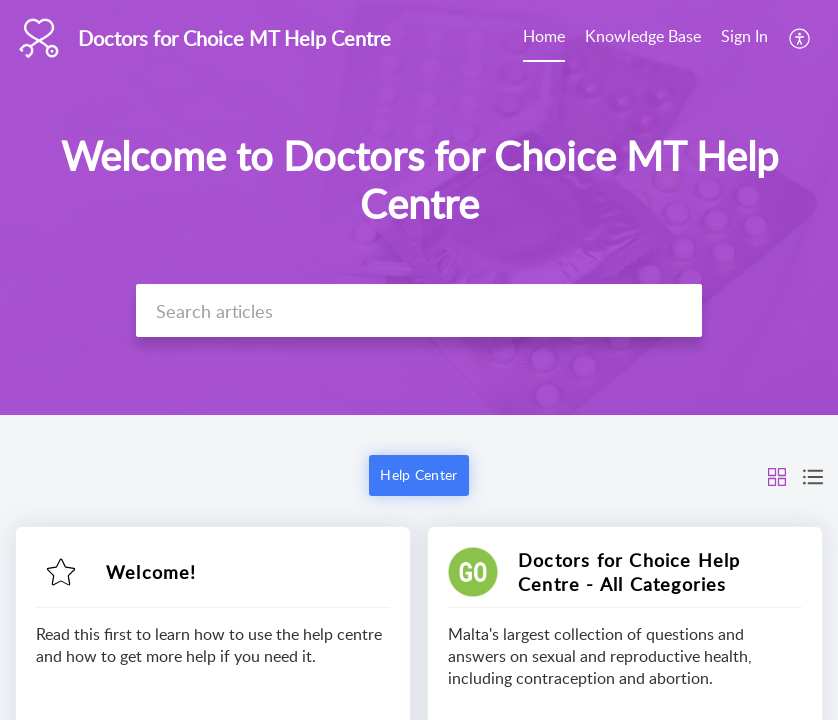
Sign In (744, 36)
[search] (419, 310)
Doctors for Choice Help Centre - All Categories (629, 572)
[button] (800, 38)
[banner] (419, 207)
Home (544, 36)
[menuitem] (544, 38)
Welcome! (151, 572)
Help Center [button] (418, 474)
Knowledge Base (643, 36)
